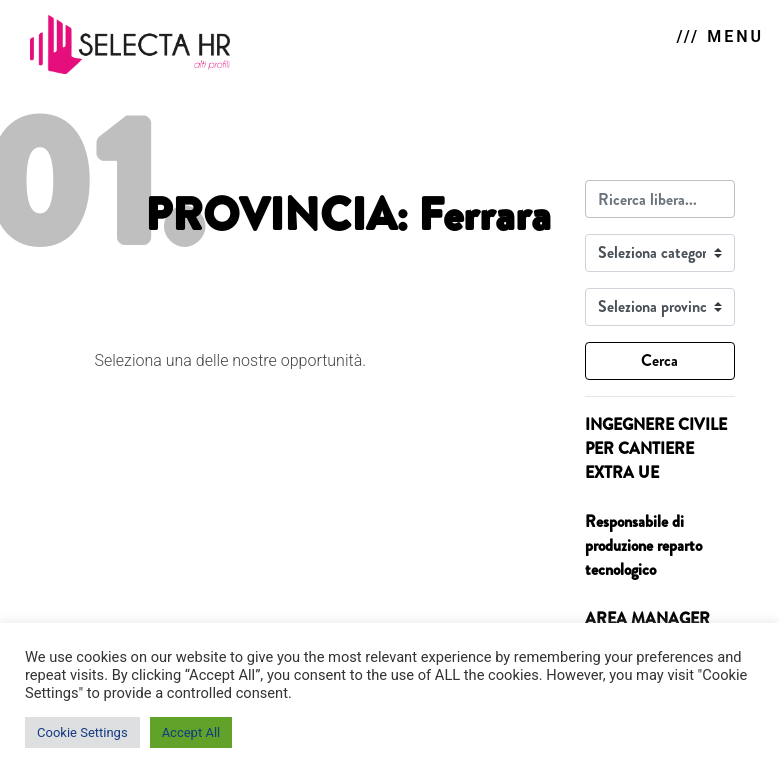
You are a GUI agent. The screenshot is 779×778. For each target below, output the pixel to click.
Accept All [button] (191, 732)
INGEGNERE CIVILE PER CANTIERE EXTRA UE (656, 448)
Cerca (659, 360)
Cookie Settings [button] (82, 732)
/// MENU (720, 36)
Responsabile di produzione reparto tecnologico (643, 545)
